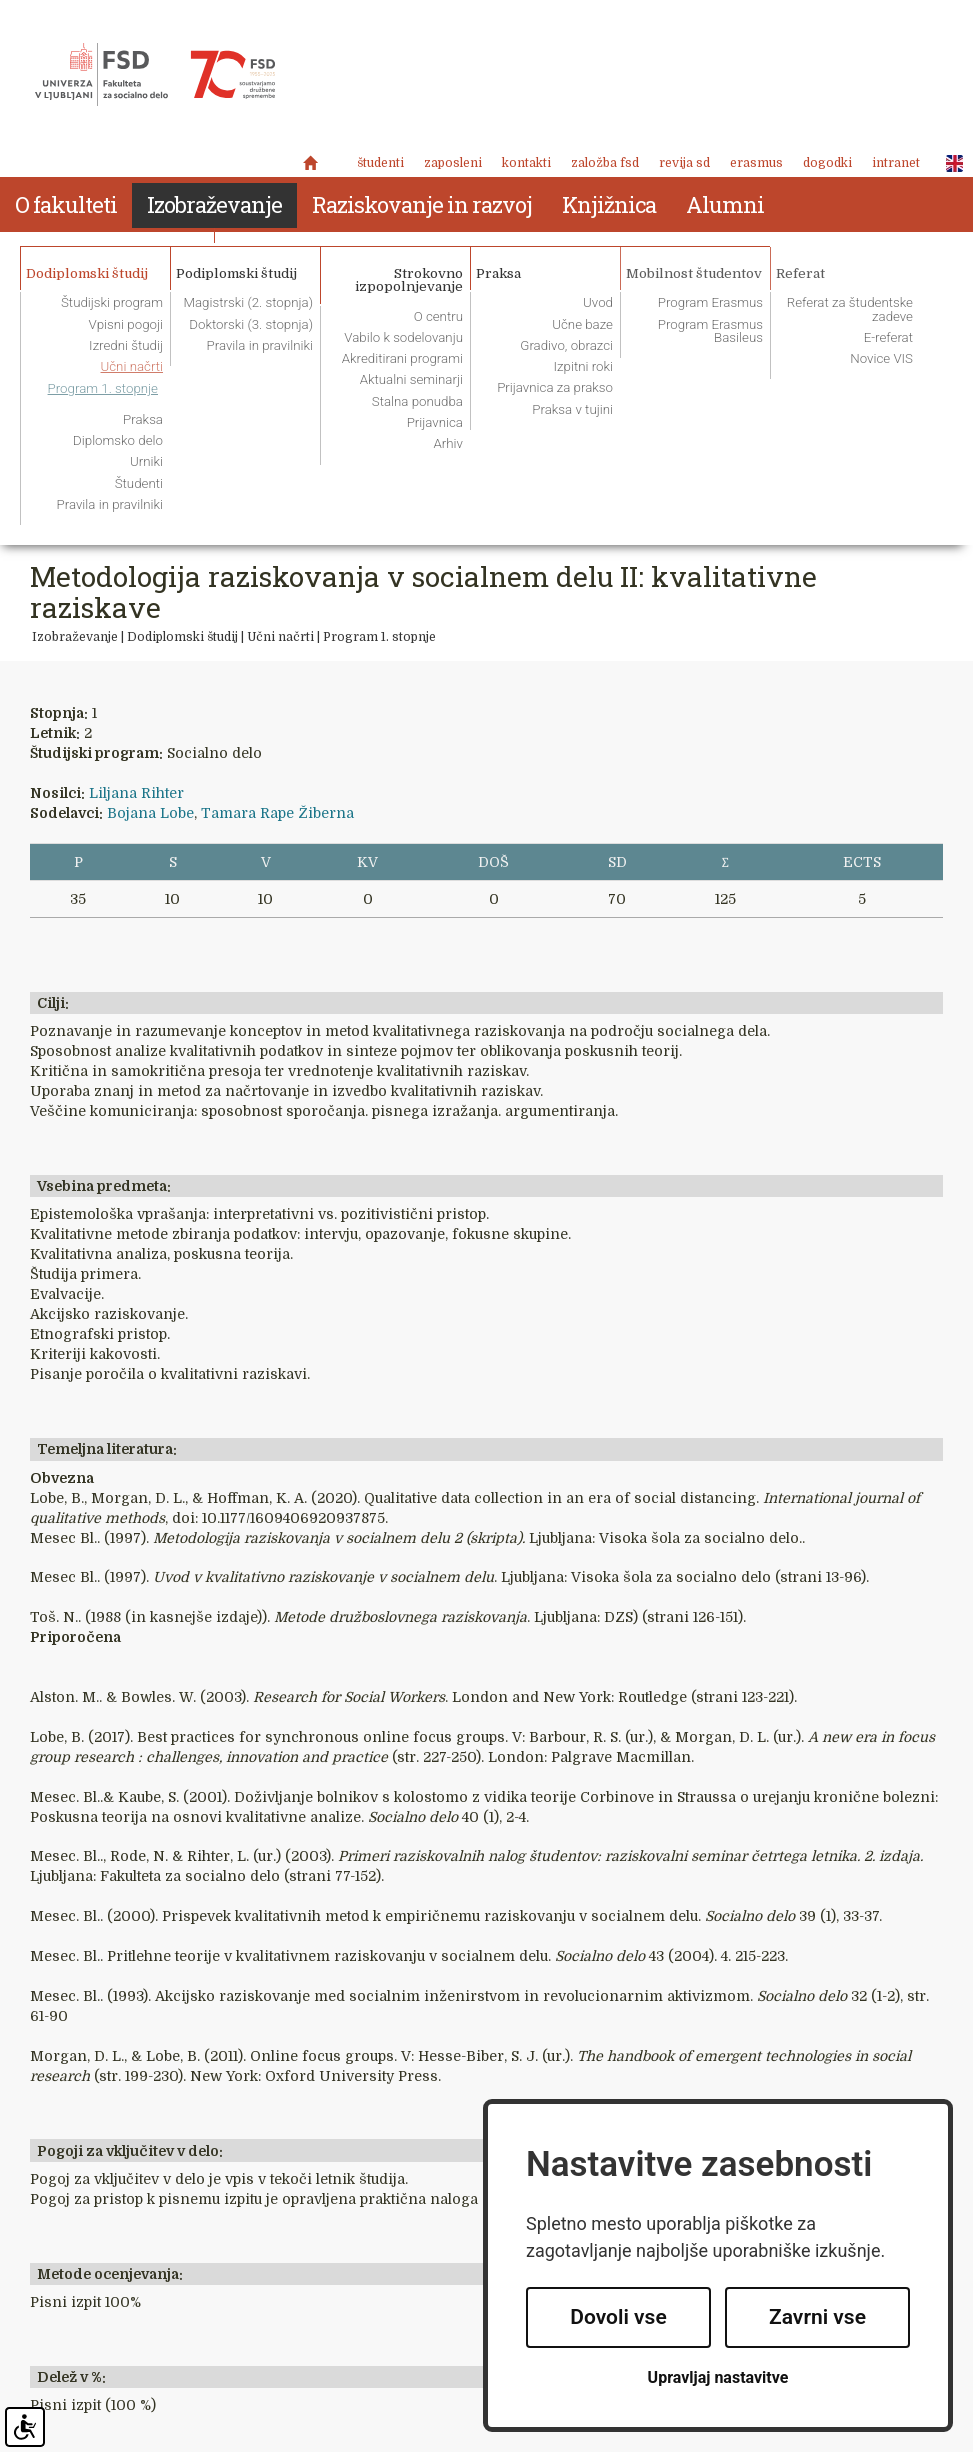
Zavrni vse (817, 2317)
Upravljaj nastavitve (718, 2377)
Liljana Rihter (136, 793)
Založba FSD (605, 163)
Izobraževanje (75, 637)
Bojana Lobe (150, 813)
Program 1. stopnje (379, 637)
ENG (949, 164)
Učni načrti (280, 637)
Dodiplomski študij (182, 637)
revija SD (684, 163)
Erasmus (756, 163)
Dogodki (827, 163)
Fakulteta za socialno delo (155, 75)
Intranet (896, 163)
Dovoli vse (618, 2317)
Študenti (380, 163)
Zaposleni (453, 163)
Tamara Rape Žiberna (277, 813)
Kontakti (526, 163)
